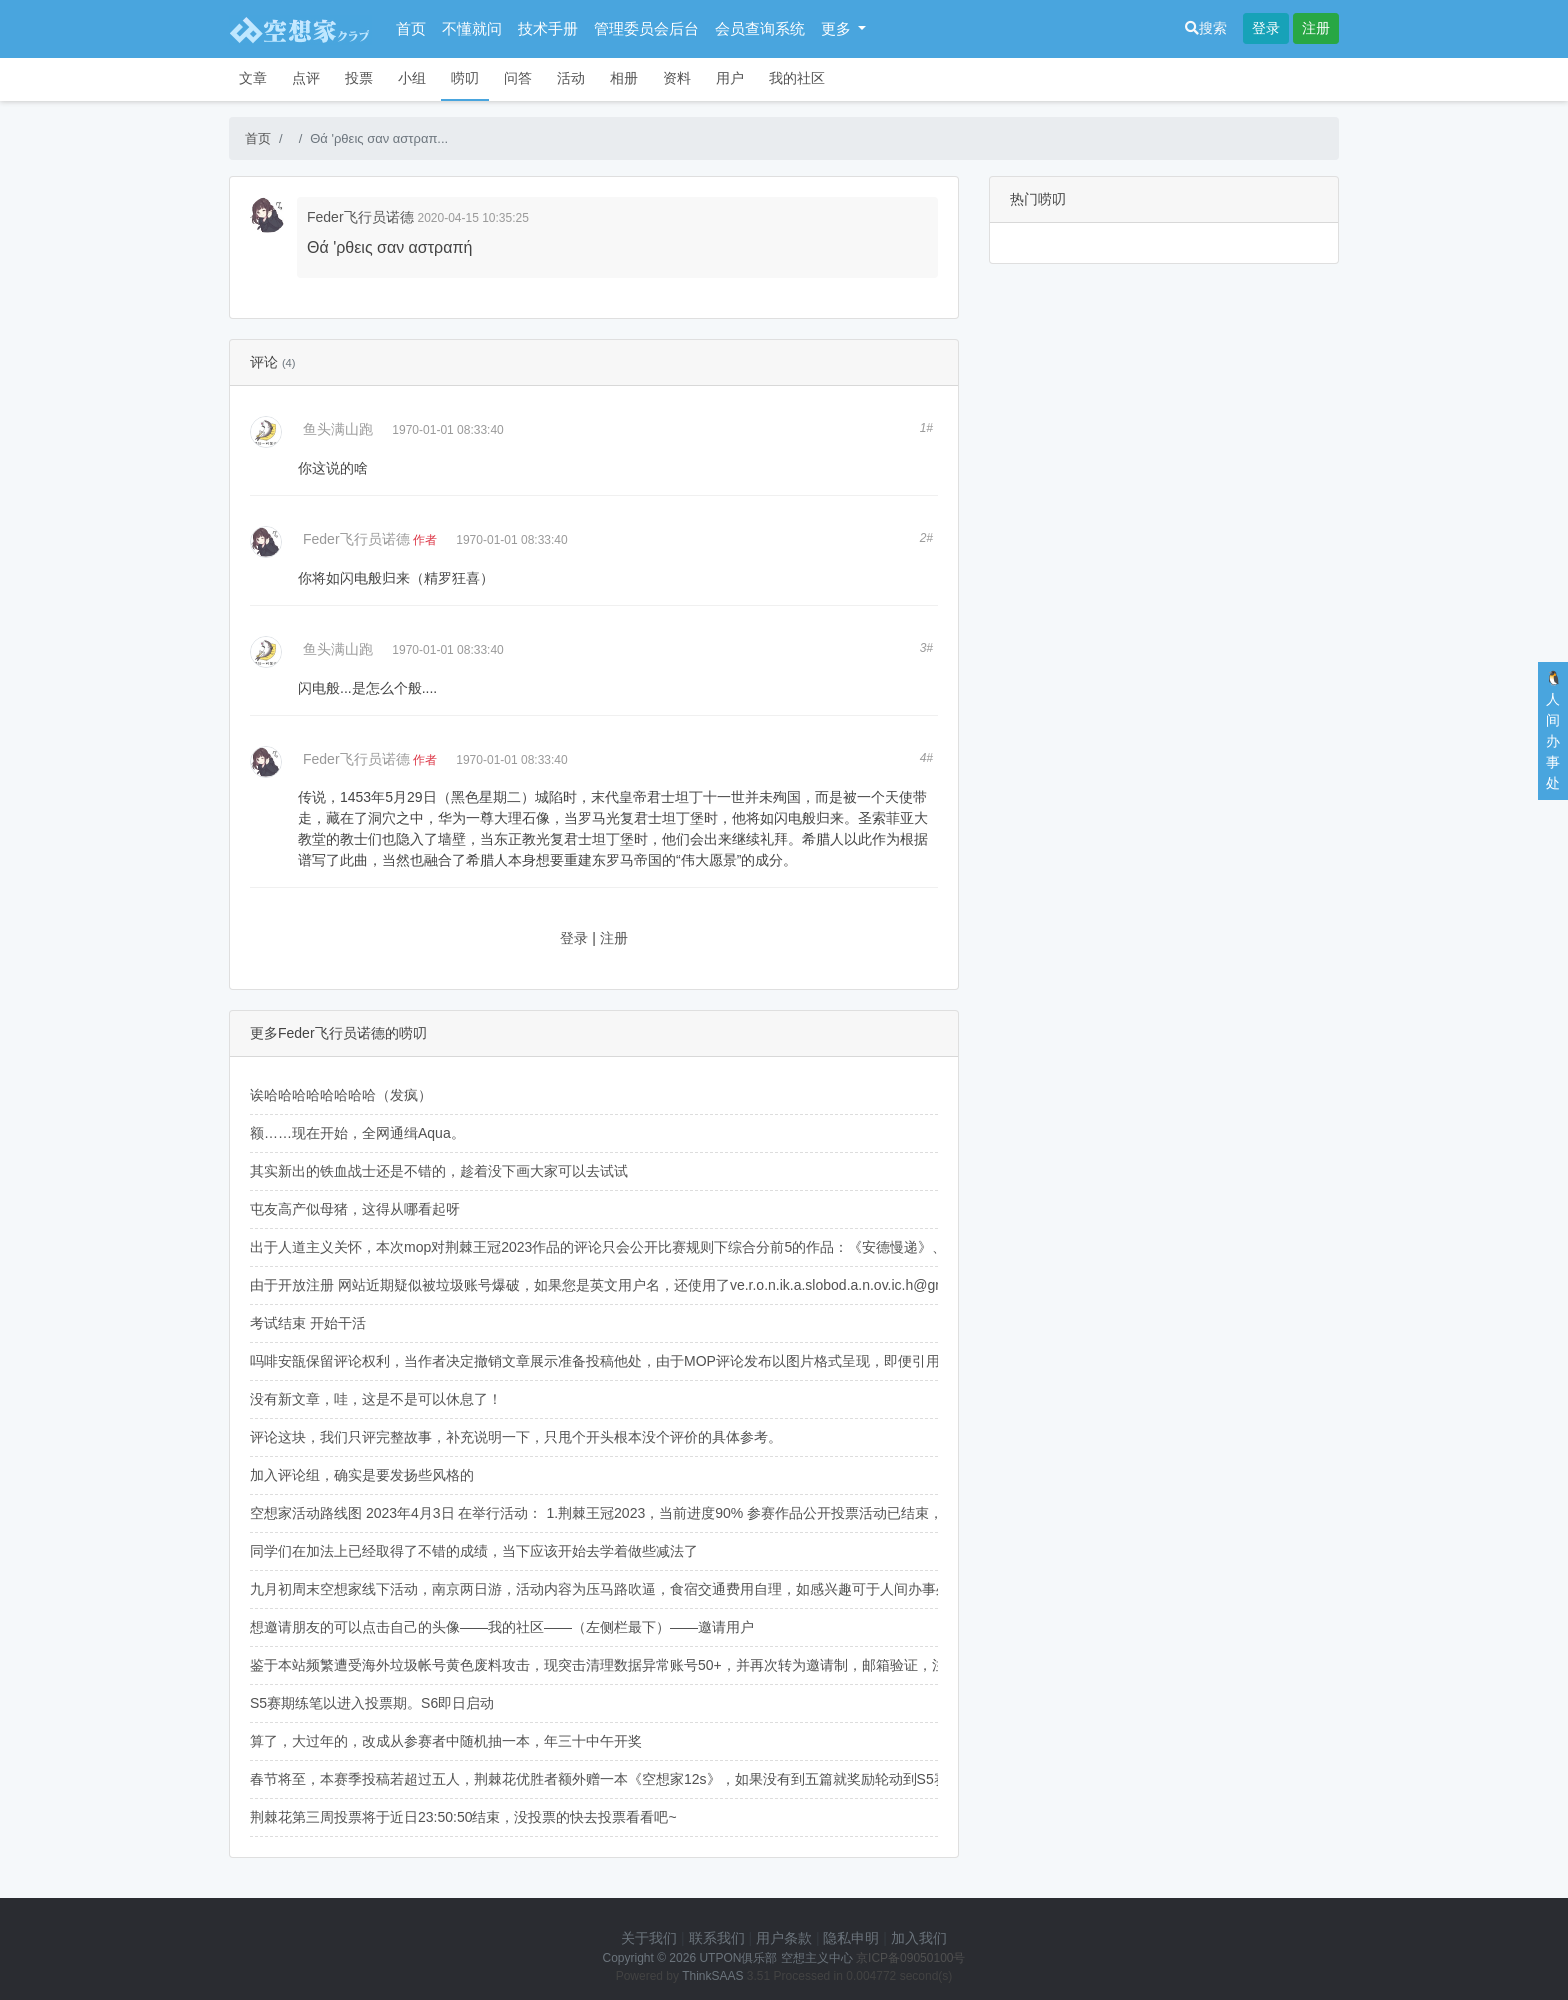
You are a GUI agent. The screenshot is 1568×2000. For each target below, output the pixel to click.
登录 (1266, 28)
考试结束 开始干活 (308, 1323)
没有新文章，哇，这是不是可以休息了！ (376, 1399)
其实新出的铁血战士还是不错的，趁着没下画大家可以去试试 (439, 1171)
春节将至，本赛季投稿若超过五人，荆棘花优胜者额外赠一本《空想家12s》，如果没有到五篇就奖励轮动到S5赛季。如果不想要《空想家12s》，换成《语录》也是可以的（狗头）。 (813, 1779)
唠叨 (465, 78)
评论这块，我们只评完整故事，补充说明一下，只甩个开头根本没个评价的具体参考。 (516, 1437)
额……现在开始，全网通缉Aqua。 (357, 1133)
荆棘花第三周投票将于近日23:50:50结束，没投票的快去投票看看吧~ (463, 1817)
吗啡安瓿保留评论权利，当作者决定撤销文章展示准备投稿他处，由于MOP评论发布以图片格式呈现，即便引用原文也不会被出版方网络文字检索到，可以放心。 (749, 1361)
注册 (1316, 28)
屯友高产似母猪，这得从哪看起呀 (355, 1209)
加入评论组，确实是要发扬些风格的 (362, 1475)
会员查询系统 (760, 28)
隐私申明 (851, 1938)
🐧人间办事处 (1553, 730)
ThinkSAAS (712, 1976)
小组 (412, 78)
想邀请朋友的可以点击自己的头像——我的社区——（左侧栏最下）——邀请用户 (502, 1627)
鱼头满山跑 (338, 429)
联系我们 (717, 1938)
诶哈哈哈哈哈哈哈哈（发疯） (341, 1095)
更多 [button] (838, 28)
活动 (571, 78)
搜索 (1206, 28)
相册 (624, 78)
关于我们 (649, 1938)
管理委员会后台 (646, 28)
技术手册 (548, 28)
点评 (306, 78)
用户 (730, 78)
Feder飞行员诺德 (360, 217)
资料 (677, 78)
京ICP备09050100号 (910, 1958)
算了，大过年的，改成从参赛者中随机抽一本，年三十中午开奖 (446, 1741)
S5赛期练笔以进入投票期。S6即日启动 (372, 1703)
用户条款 (784, 1938)
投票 (359, 78)
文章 (253, 78)
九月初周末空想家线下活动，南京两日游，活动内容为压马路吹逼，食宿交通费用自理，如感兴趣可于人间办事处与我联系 (628, 1589)
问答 (518, 78)
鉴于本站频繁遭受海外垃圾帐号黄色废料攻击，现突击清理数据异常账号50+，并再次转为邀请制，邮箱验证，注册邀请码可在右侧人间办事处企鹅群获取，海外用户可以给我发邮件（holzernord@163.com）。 (896, 1665)
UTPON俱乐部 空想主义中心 (775, 1958)
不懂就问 (472, 28)
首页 (411, 28)
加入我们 (919, 1938)
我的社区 (797, 78)
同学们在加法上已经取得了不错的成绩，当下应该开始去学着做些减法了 (474, 1551)
